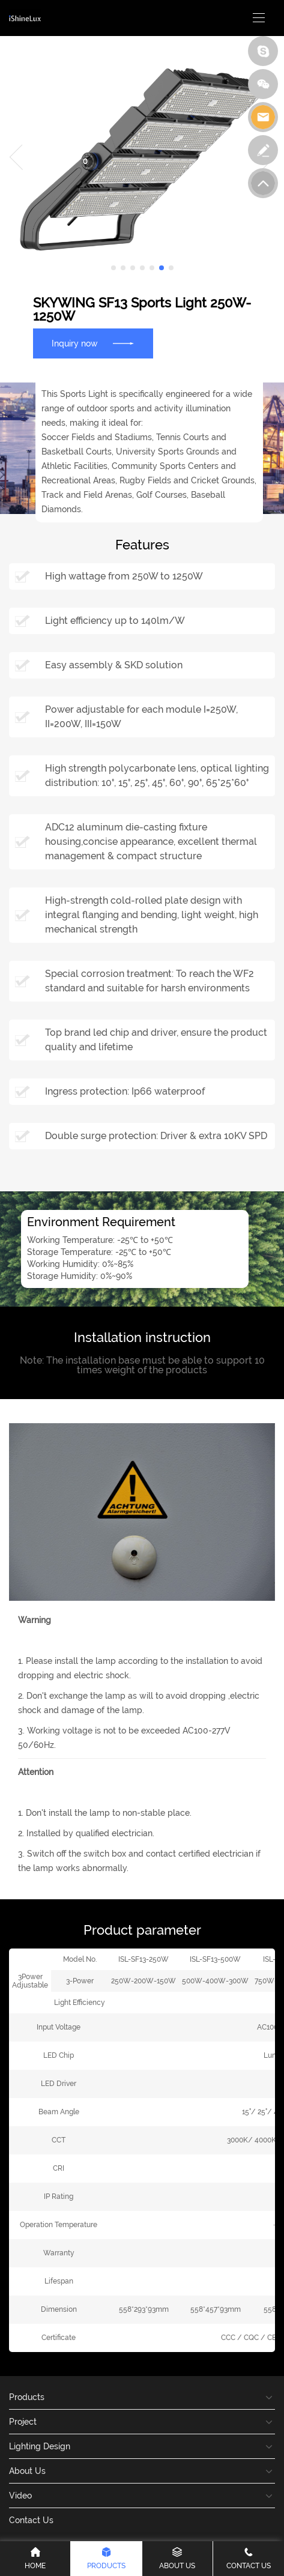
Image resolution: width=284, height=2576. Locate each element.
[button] (113, 267)
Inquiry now (93, 343)
